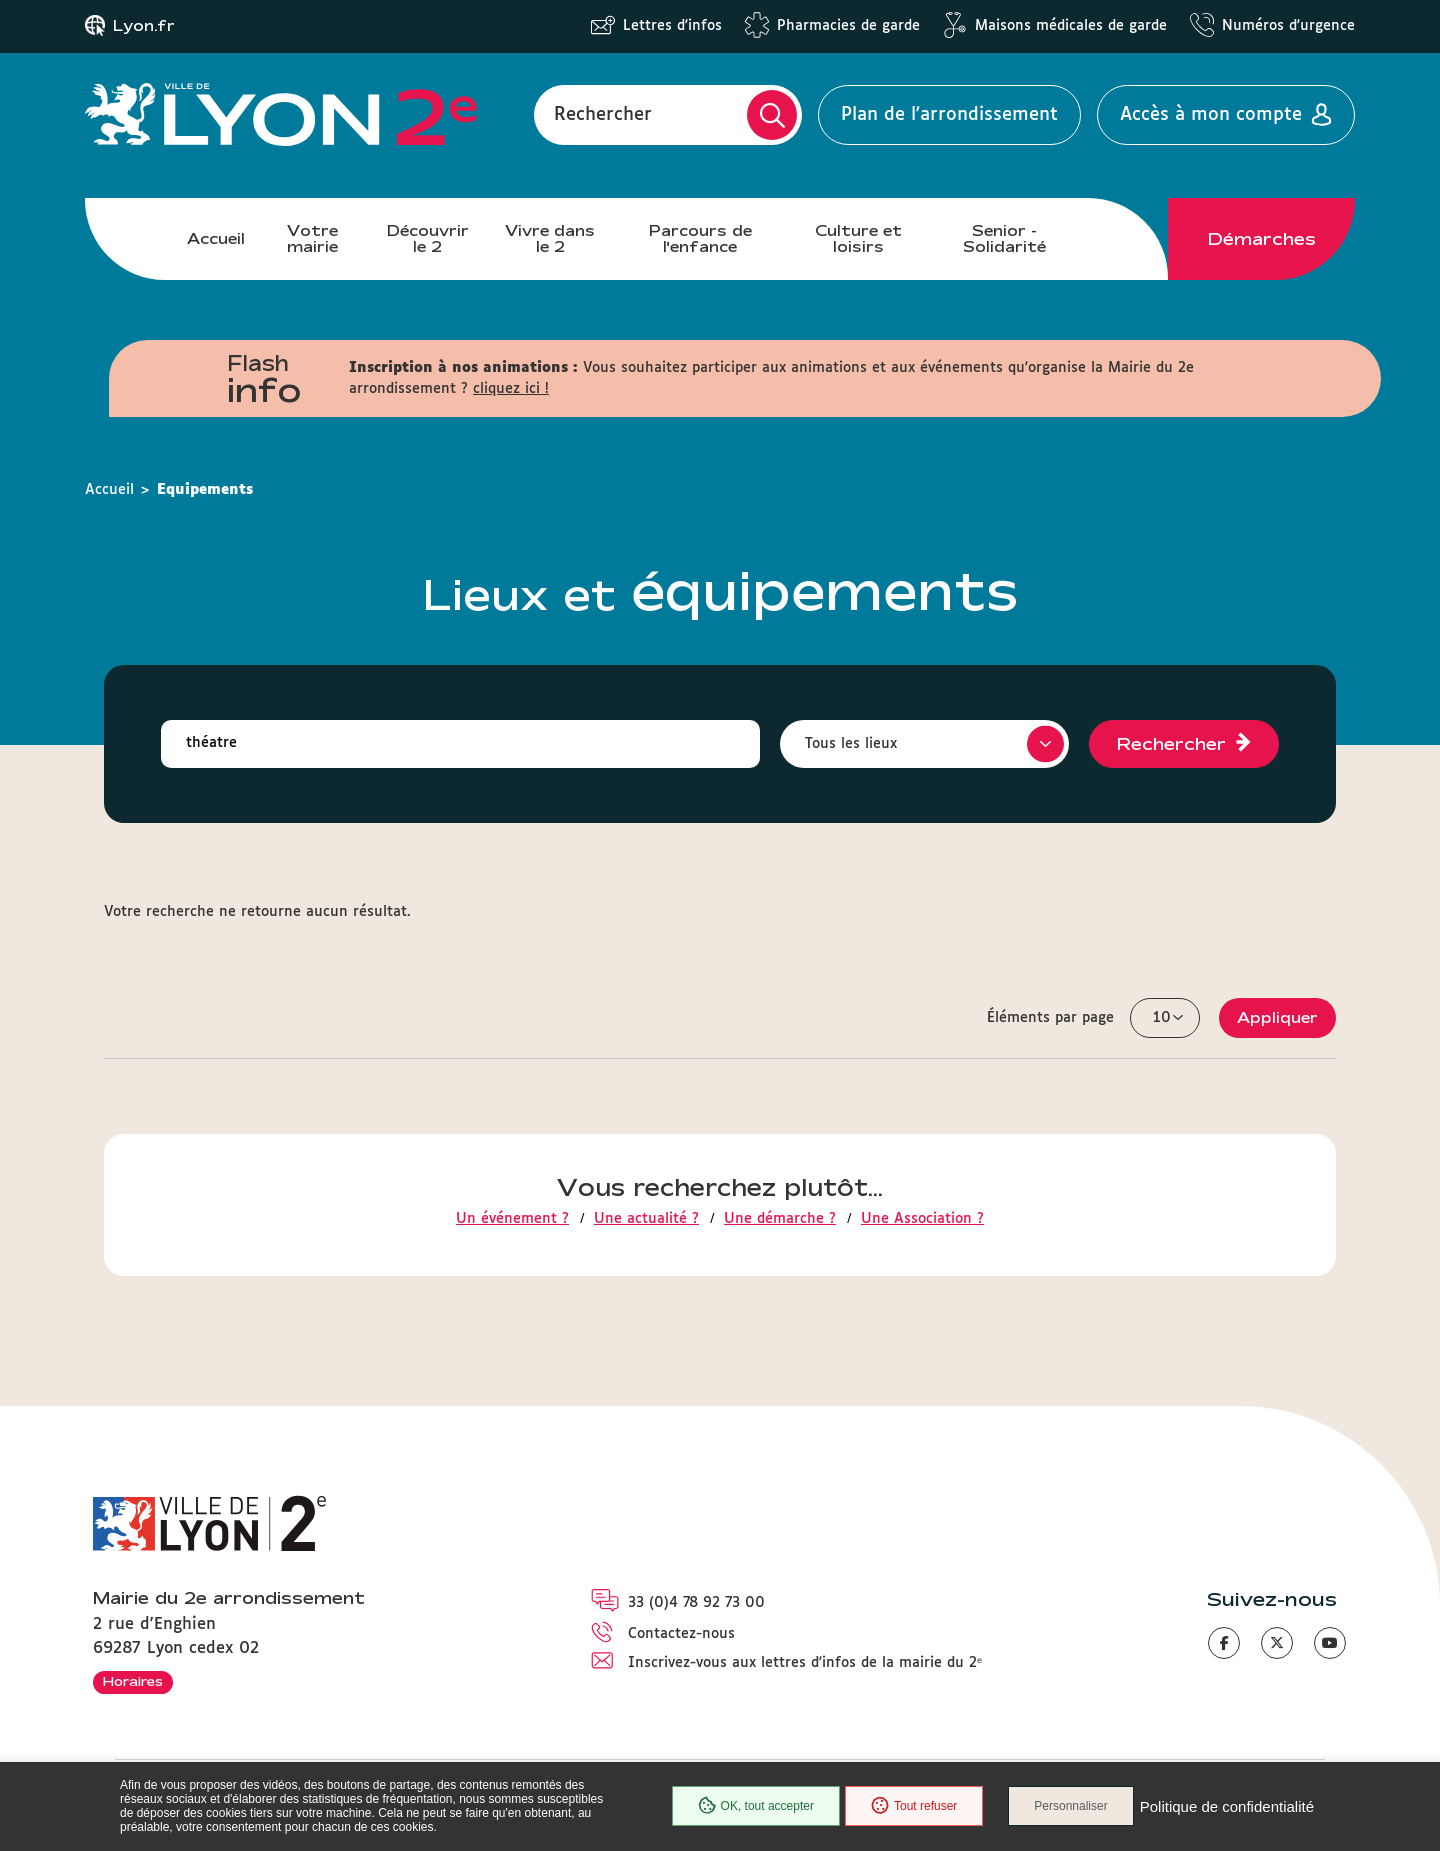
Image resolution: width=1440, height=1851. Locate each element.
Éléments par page (1050, 1018)
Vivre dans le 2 (550, 238)
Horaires (133, 1681)
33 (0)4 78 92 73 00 (696, 1603)
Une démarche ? (780, 1219)
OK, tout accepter (756, 1806)
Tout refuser (914, 1806)
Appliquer (1277, 1017)
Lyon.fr (144, 26)
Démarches (1262, 239)
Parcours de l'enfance (700, 238)
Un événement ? (512, 1219)
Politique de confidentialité (1227, 1806)
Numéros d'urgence (1288, 26)
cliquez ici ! (511, 389)
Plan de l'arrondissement (949, 115)
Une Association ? (922, 1219)
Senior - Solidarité (1004, 238)
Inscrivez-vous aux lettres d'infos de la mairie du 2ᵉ (805, 1663)
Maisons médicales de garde (1071, 26)
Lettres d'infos (672, 26)
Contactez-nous (681, 1634)
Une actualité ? (646, 1219)
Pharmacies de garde (848, 26)
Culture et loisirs (858, 238)
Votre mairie (312, 238)
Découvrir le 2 (428, 238)
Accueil (216, 238)
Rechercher (603, 115)
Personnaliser (1070, 1806)
